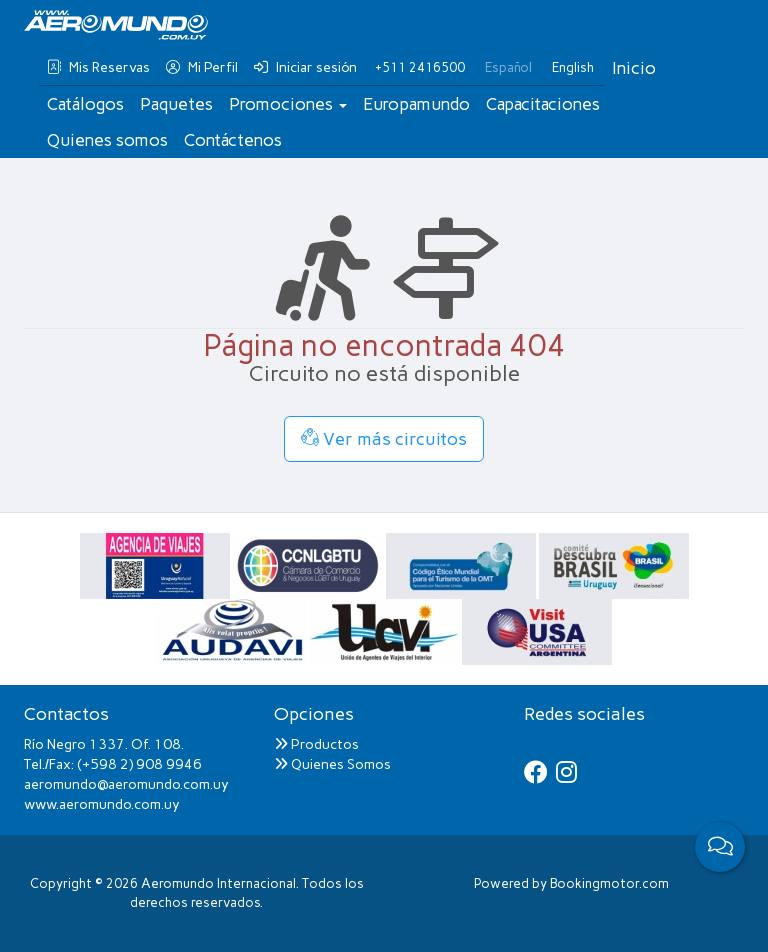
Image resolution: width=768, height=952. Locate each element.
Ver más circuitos (384, 439)
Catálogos (85, 104)
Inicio (634, 68)
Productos (316, 744)
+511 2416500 (420, 67)
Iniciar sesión (305, 67)
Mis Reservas (98, 67)
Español (508, 67)
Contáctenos (233, 140)
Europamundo (416, 104)
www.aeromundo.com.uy (102, 804)
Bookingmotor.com (609, 883)
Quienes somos (107, 140)
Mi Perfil (202, 67)
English (573, 67)
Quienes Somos (332, 764)
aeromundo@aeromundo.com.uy (126, 784)
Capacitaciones (543, 104)
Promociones (288, 104)
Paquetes (176, 104)
